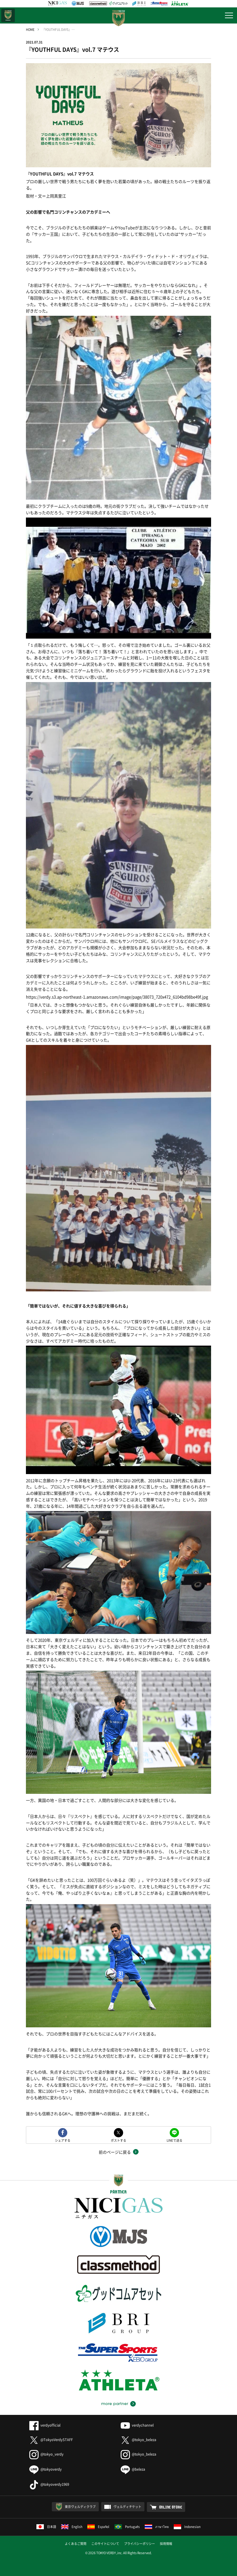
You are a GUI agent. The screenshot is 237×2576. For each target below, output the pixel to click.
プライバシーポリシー (139, 2543)
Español (98, 2526)
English (71, 2526)
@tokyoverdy (45, 2469)
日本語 (46, 2526)
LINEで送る (174, 2140)
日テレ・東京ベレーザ (8, 15)
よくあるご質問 (75, 2543)
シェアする (62, 2140)
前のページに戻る (115, 2152)
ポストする (118, 2140)
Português (127, 2526)
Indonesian (187, 2526)
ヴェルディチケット (127, 2506)
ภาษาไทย (157, 2526)
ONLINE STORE (170, 2507)
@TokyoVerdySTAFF (51, 2439)
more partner (114, 2404)
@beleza (133, 2469)
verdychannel (137, 2425)
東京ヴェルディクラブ (80, 2506)
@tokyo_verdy (46, 2454)
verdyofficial (44, 2425)
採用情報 (166, 2543)
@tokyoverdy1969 (49, 2484)
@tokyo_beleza (138, 2439)
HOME (30, 29)
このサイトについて (105, 2543)
